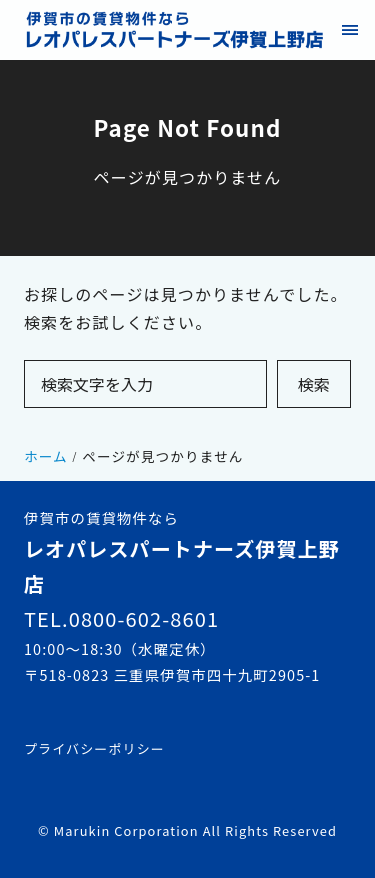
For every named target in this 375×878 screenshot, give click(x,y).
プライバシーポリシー (94, 748)
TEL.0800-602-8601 (121, 618)
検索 (314, 384)
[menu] (349, 29)
